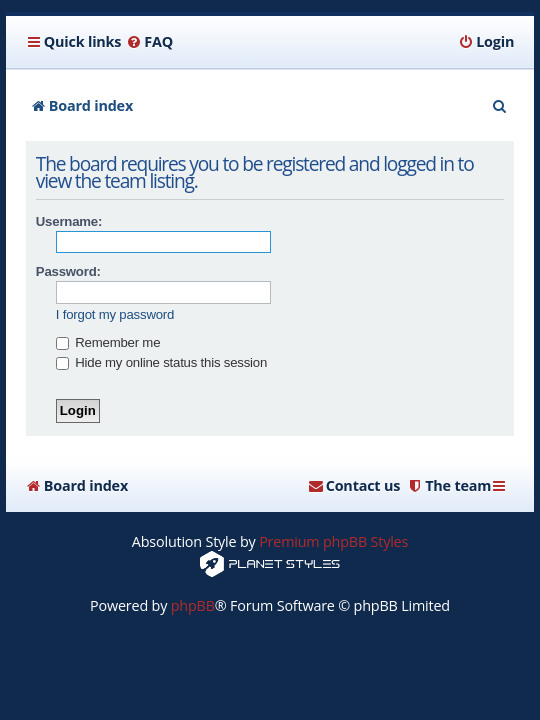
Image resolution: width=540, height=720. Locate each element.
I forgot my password (115, 314)
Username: (69, 221)
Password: (68, 271)
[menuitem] (149, 42)
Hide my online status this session (161, 362)
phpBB (193, 605)
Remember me (108, 342)
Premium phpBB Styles (333, 541)
